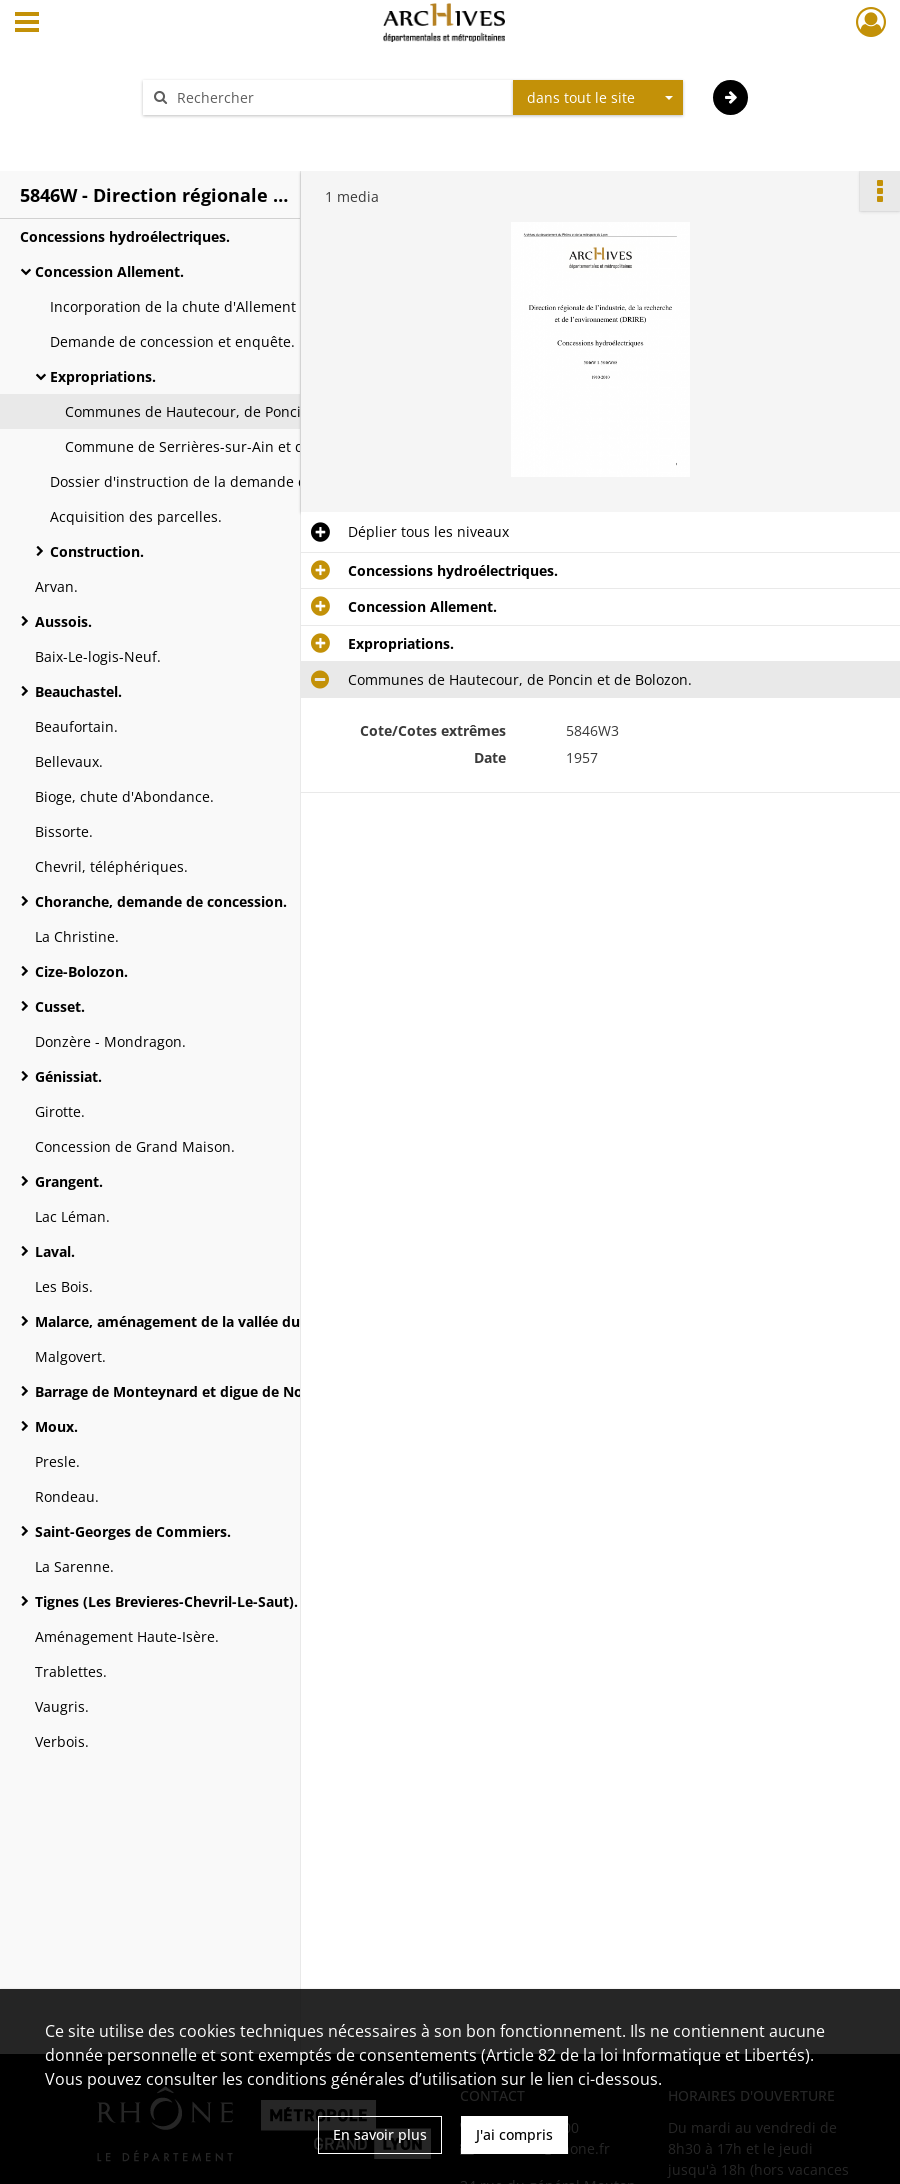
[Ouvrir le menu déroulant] (27, 24)
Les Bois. (64, 1286)
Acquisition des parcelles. (136, 516)
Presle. (57, 1461)
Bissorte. (64, 831)
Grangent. (69, 1181)
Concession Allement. (109, 271)
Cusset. (60, 1006)
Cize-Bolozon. (81, 971)
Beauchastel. (78, 691)
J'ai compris (514, 2134)
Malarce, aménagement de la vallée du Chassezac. (206, 1321)
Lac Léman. (72, 1216)
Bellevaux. (69, 761)
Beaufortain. (76, 726)
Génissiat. (68, 1076)
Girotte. (60, 1111)
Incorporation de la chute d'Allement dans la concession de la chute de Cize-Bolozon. (250, 306)
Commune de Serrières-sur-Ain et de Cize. (206, 446)
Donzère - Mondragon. (110, 1041)
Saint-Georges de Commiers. (133, 1531)
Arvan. (56, 586)
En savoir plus (380, 2134)
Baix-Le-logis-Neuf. (98, 656)
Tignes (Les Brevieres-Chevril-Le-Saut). (166, 1601)
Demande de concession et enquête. (172, 341)
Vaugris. (62, 1706)
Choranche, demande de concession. (161, 901)
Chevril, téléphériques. (111, 866)
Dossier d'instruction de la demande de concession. (223, 481)
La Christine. (77, 936)
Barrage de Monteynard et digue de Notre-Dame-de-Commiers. (235, 1391)
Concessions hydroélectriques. (125, 236)
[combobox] (598, 98)
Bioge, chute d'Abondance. (124, 796)
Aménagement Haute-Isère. (127, 1636)
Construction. (97, 551)
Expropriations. (103, 376)
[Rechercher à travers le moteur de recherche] (338, 97)
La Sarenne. (74, 1566)
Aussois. (63, 621)
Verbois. (62, 1741)
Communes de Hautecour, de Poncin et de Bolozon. (237, 411)
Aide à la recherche (220, 132)
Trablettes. (71, 1671)
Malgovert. (70, 1356)
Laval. (55, 1251)
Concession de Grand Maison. (135, 1146)
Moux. (56, 1426)
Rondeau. (67, 1496)
